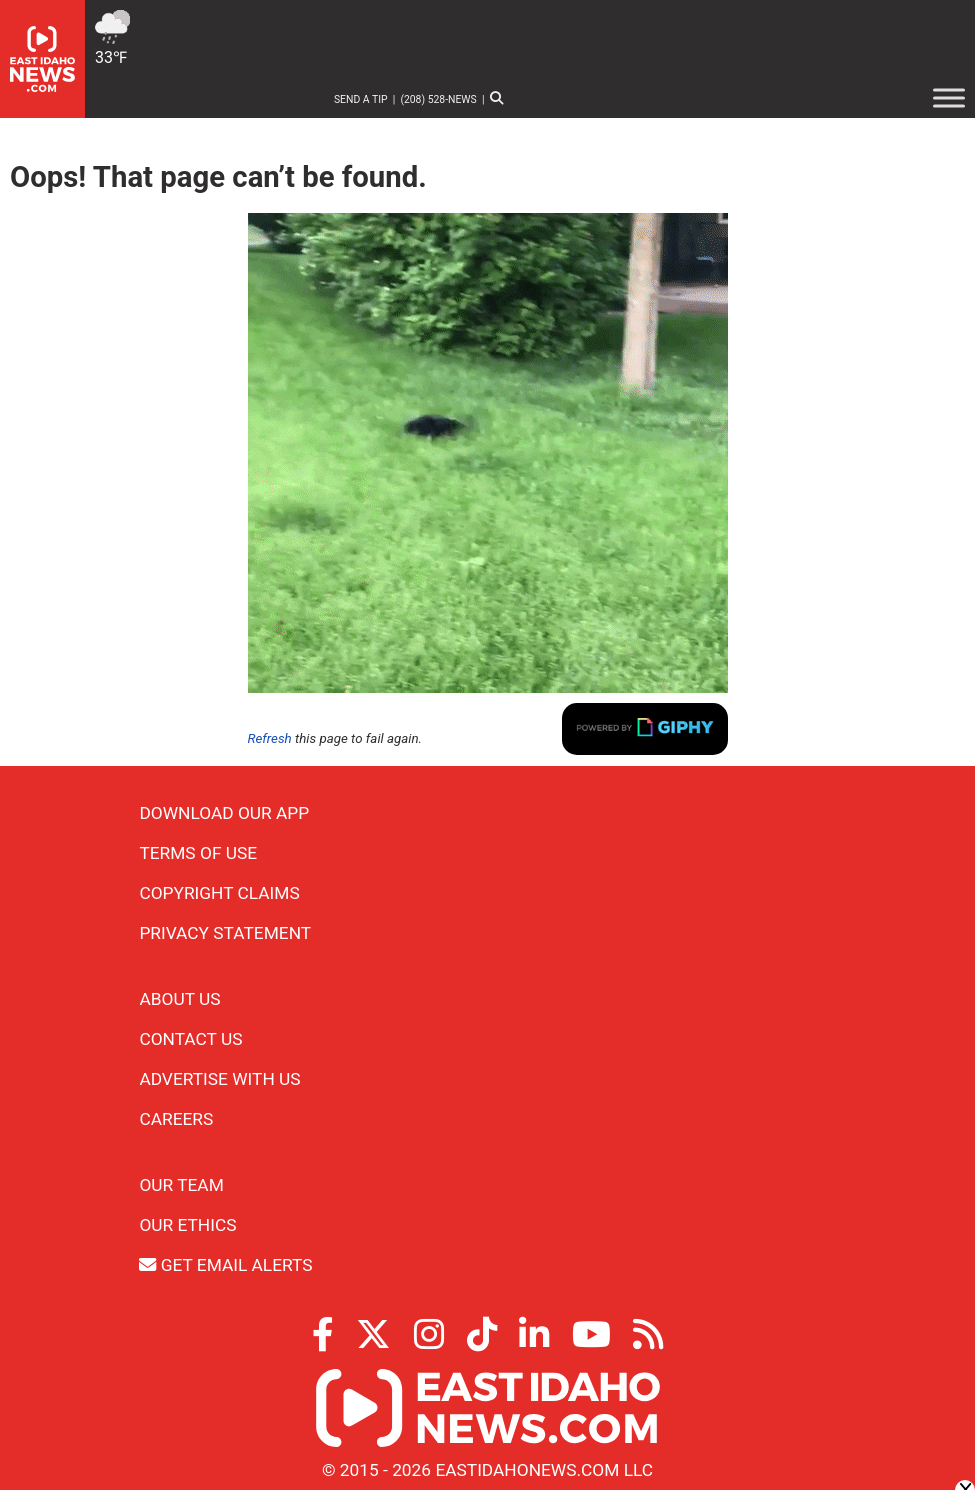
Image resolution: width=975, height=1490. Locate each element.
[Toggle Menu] (949, 97)
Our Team (181, 1185)
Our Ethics (187, 1225)
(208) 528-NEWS (438, 99)
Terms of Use (198, 853)
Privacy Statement (225, 933)
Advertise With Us (219, 1079)
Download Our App (224, 813)
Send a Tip (361, 99)
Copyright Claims (219, 893)
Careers (176, 1119)
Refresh (270, 738)
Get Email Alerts (225, 1265)
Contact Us (190, 1039)
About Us (179, 999)
